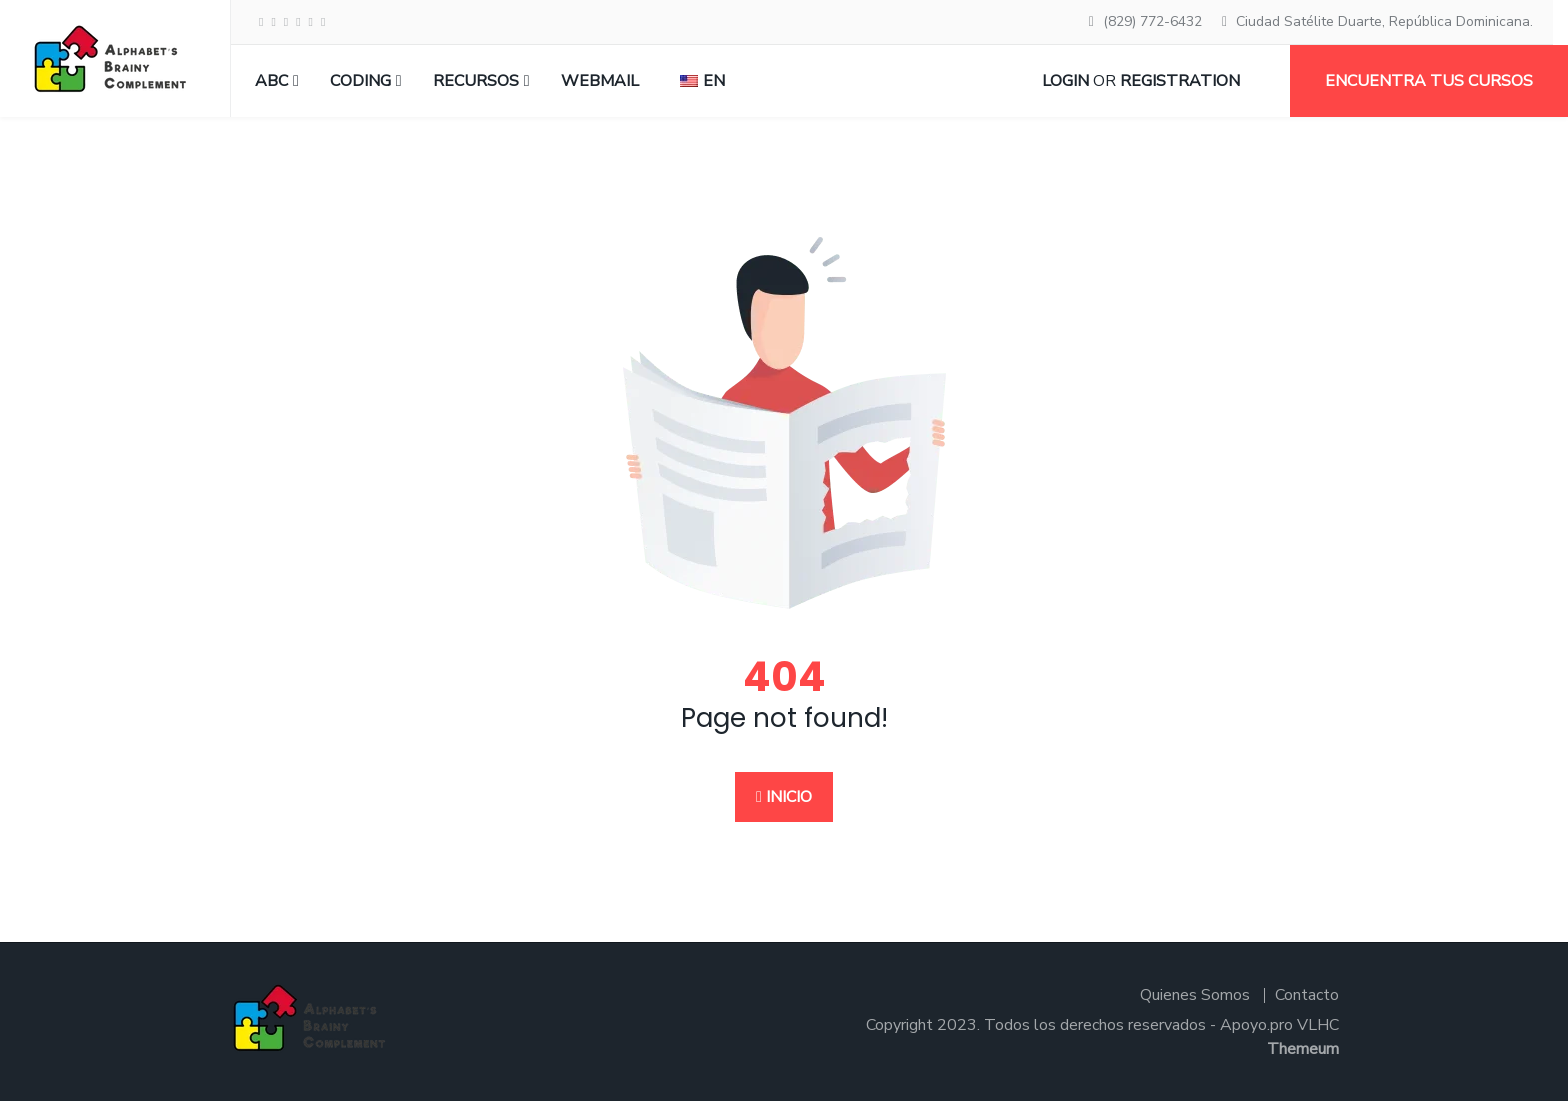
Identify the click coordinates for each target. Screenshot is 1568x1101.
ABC (271, 81)
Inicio (784, 797)
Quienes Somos (1195, 995)
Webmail (600, 81)
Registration (1180, 81)
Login (1065, 81)
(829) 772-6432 (1152, 21)
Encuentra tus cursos (1429, 81)
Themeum (1303, 1049)
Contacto (1307, 995)
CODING (360, 81)
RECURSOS (476, 81)
